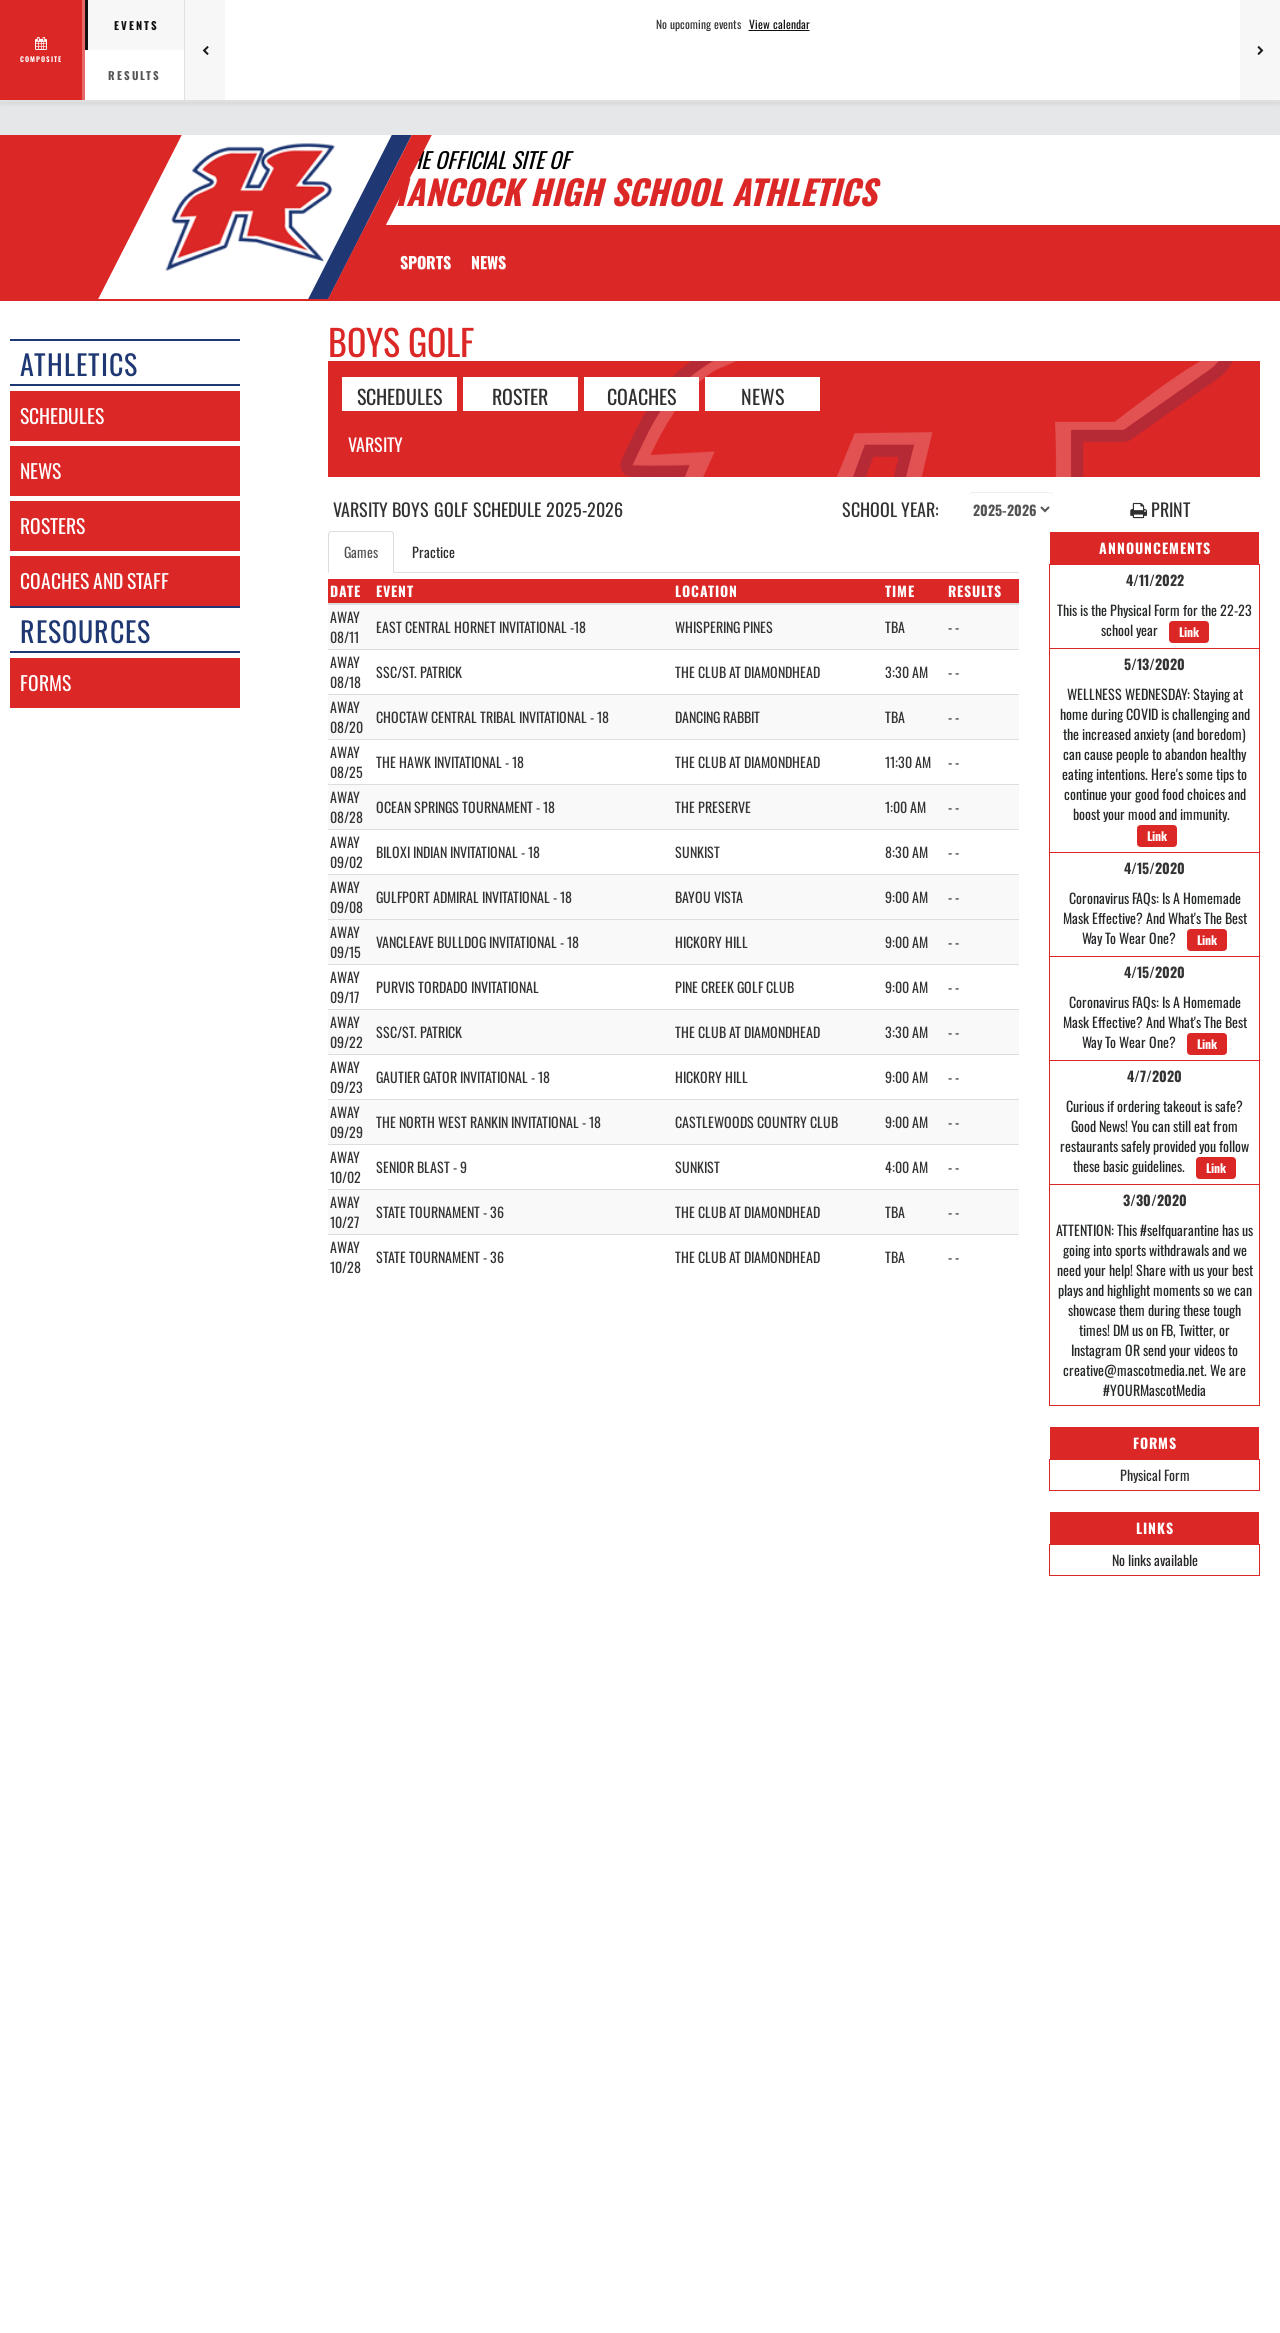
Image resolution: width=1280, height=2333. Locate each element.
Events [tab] (136, 25)
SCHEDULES (399, 395)
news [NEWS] (40, 470)
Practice (433, 551)
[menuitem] (488, 262)
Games (361, 551)
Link (1189, 631)
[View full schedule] (42, 50)
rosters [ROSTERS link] (52, 525)
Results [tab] (134, 75)
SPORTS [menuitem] (425, 262)
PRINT (1160, 509)
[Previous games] (205, 50)
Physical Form (1155, 1474)
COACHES (641, 395)
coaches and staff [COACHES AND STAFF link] (94, 580)
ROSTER (520, 395)
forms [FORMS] (45, 682)
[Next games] (1260, 50)
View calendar (779, 24)
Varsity (375, 444)
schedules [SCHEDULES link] (62, 415)
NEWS (762, 395)
